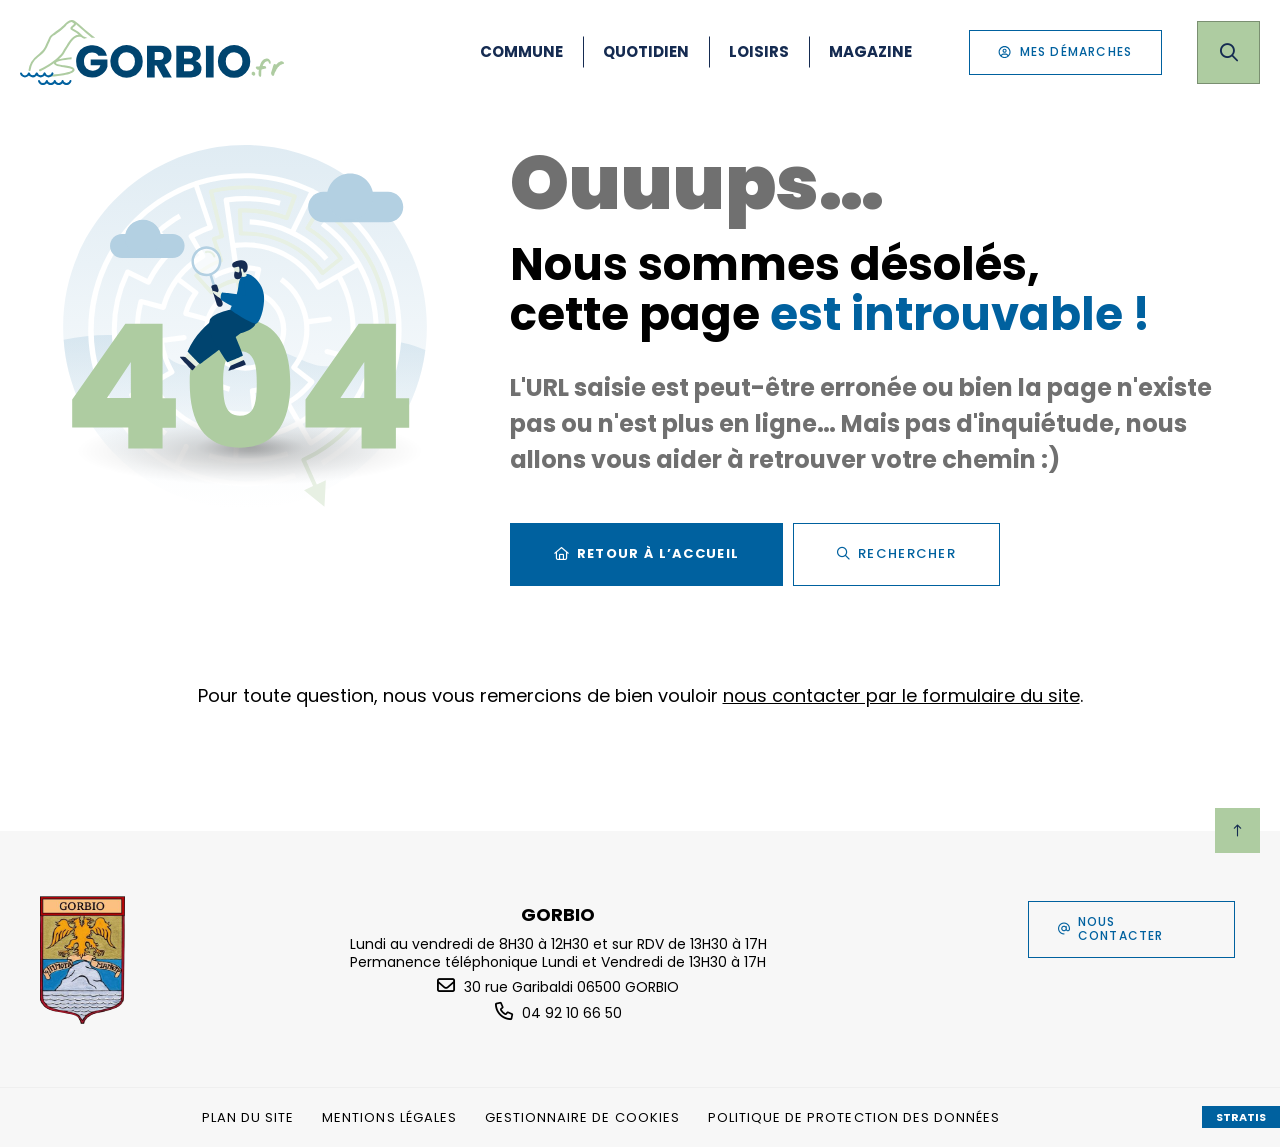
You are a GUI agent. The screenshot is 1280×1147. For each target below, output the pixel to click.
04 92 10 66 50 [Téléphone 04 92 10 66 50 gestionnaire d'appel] (572, 1013)
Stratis (1241, 1117)
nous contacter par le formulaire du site (901, 695)
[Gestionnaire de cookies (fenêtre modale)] (582, 1118)
